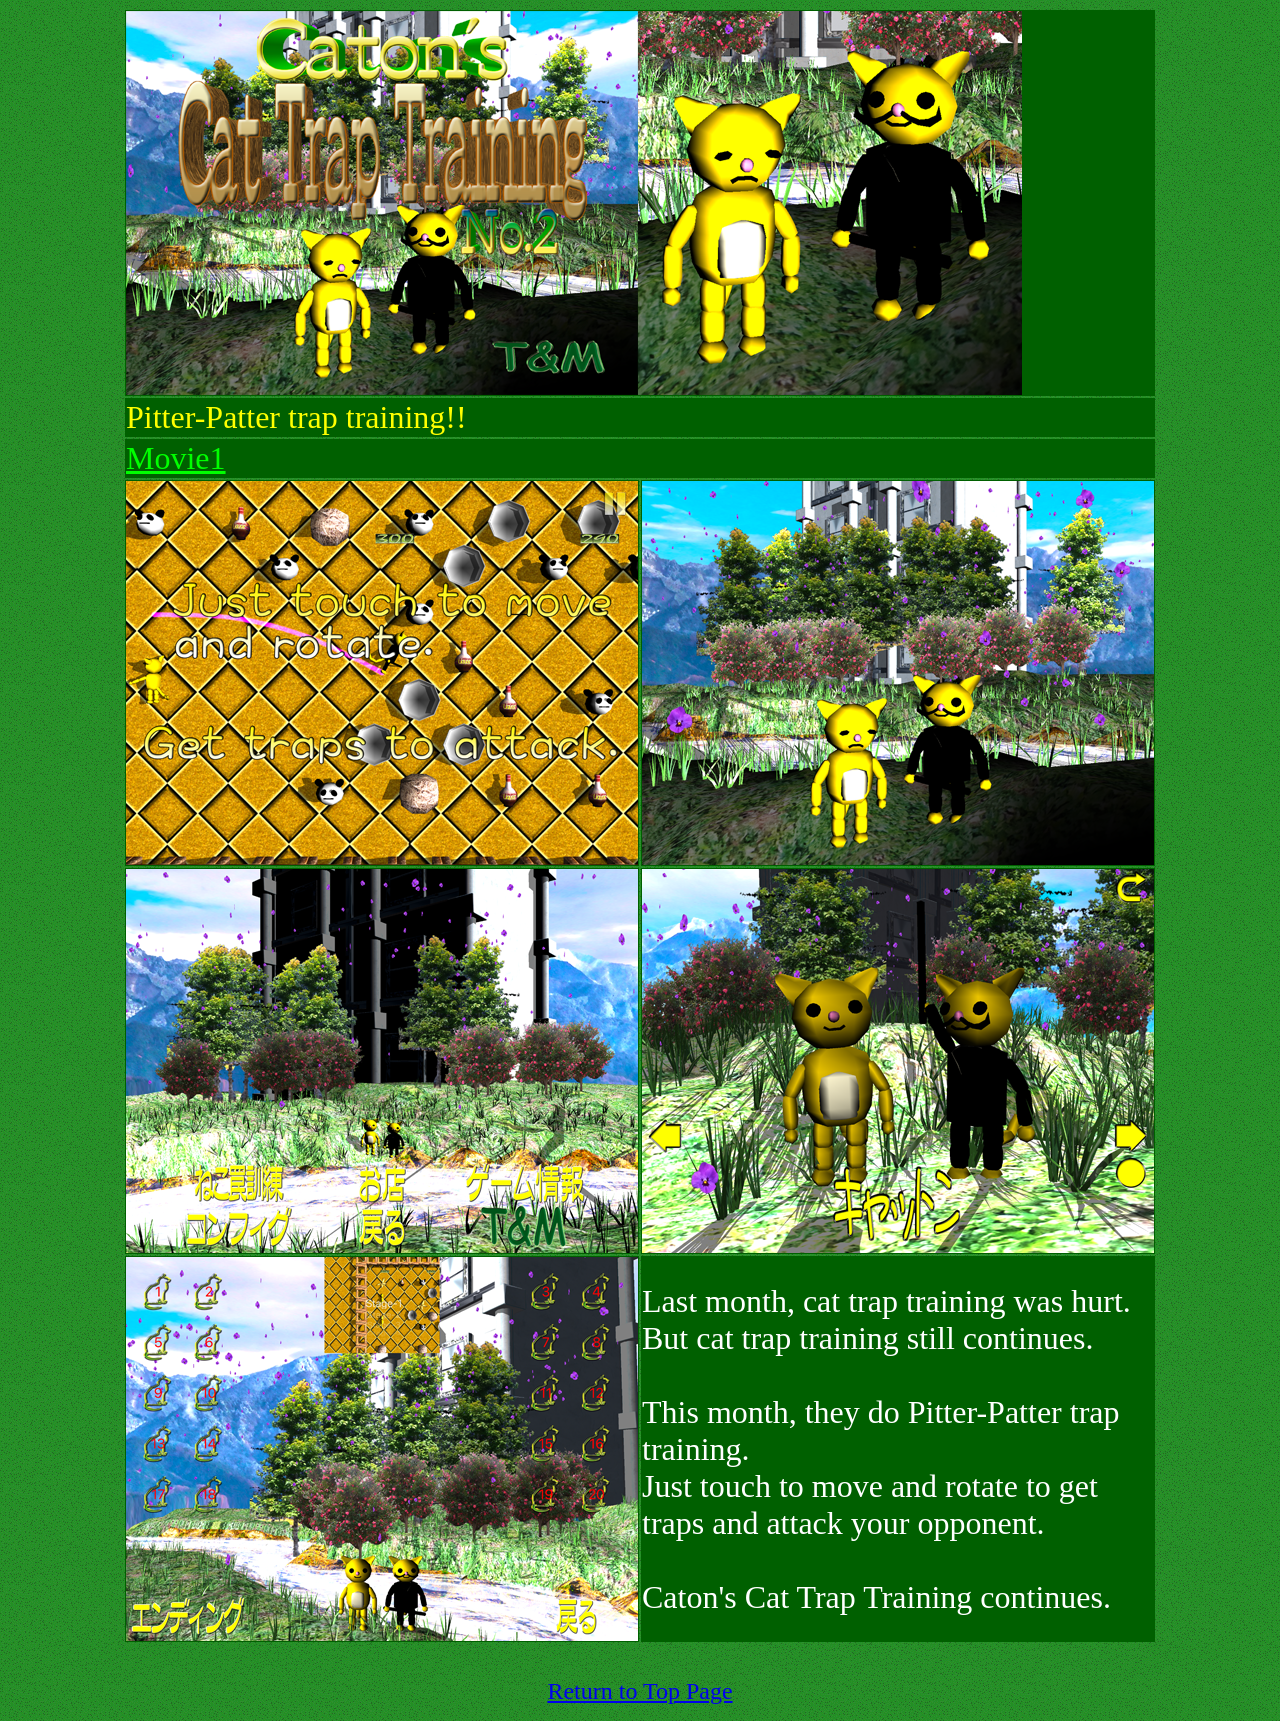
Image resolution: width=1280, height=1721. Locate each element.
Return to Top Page (639, 1691)
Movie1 (176, 458)
